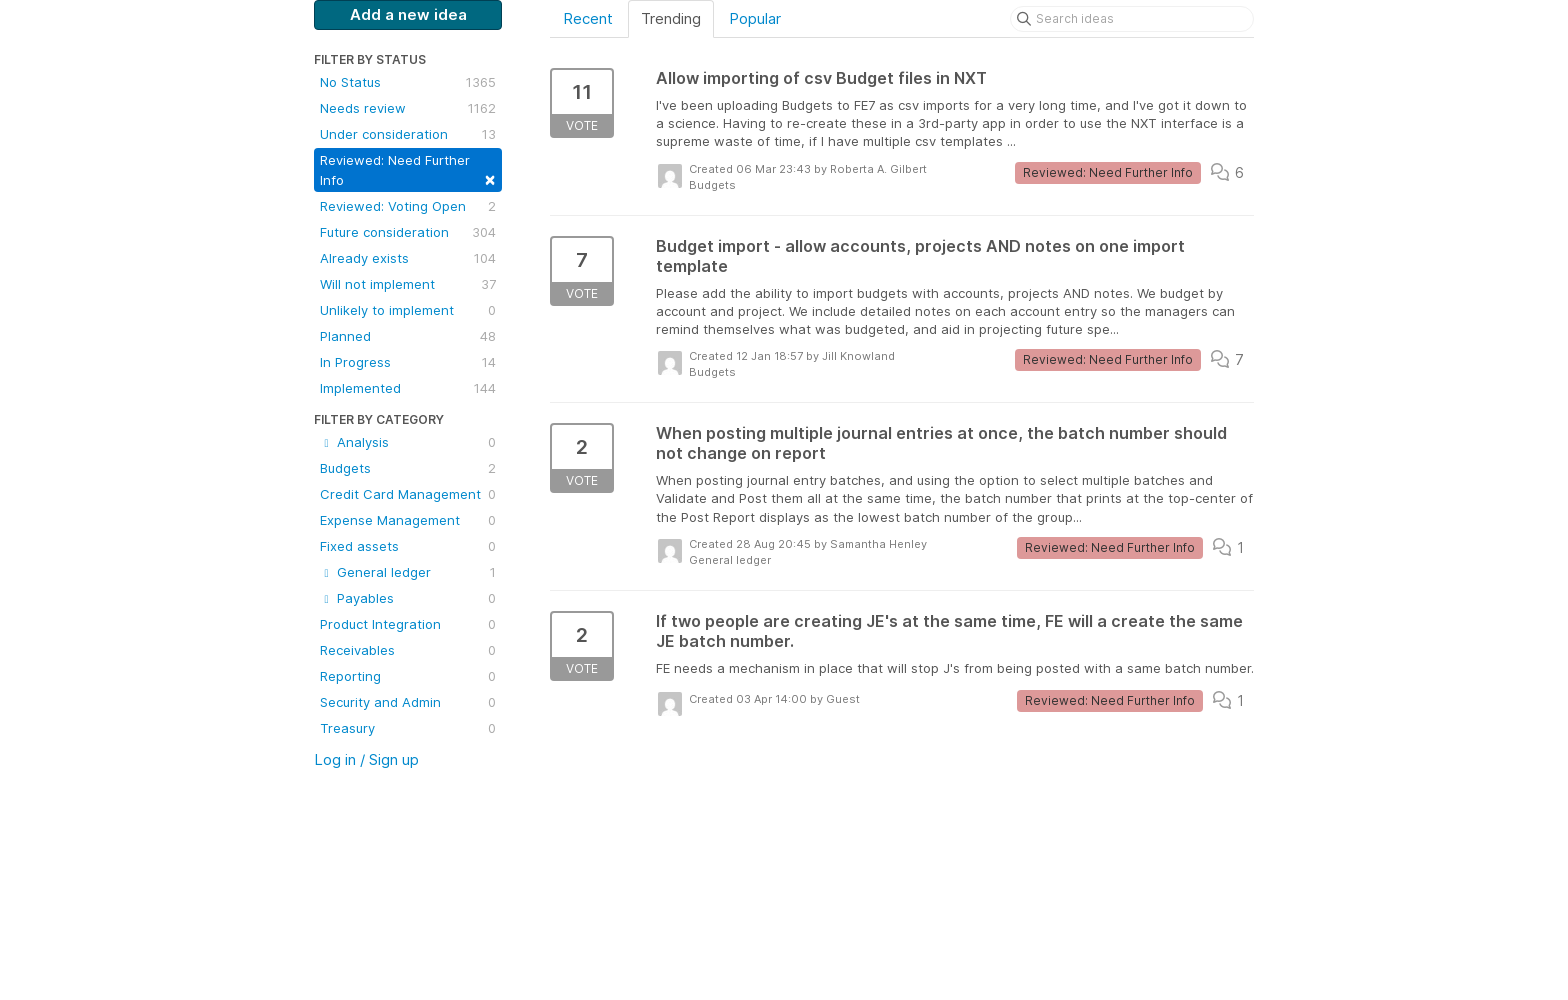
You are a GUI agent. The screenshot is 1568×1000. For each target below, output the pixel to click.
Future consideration (408, 232)
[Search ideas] (1132, 19)
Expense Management (408, 520)
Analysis (408, 442)
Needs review (408, 108)
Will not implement (408, 284)
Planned (408, 336)
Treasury (408, 728)
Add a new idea (408, 14)
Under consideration (408, 134)
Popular (755, 18)
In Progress (408, 362)
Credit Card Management (408, 494)
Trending (671, 18)
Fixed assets (408, 546)
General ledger (408, 572)
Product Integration (408, 624)
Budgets (408, 468)
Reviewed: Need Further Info (408, 170)
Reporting (408, 676)
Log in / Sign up (366, 759)
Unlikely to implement (408, 310)
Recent (588, 18)
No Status (408, 82)
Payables (408, 598)
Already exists (408, 258)
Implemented (408, 388)
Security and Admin (408, 702)
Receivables (408, 650)
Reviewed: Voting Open (408, 206)
